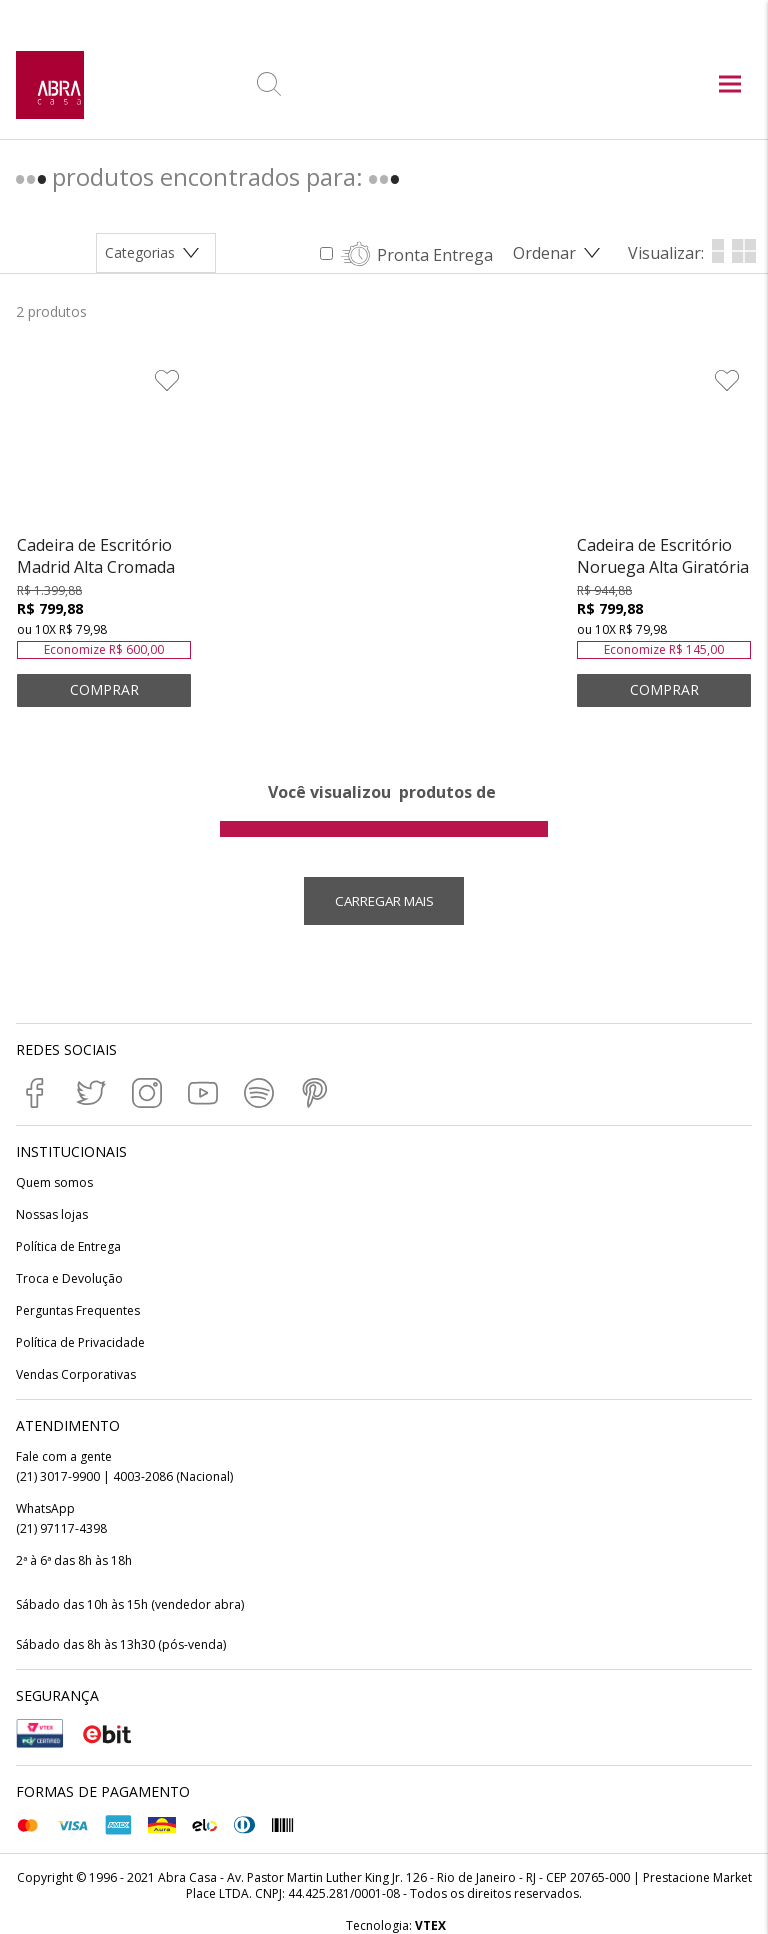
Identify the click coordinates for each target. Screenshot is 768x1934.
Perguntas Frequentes (78, 1311)
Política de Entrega (68, 1247)
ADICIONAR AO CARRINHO (104, 690)
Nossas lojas (52, 1215)
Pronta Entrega (435, 255)
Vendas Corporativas (76, 1375)
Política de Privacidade (80, 1343)
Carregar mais (384, 901)
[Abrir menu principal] (730, 86)
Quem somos (54, 1183)
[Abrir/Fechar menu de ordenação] (560, 253)
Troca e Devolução (69, 1279)
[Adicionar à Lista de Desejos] (165, 382)
